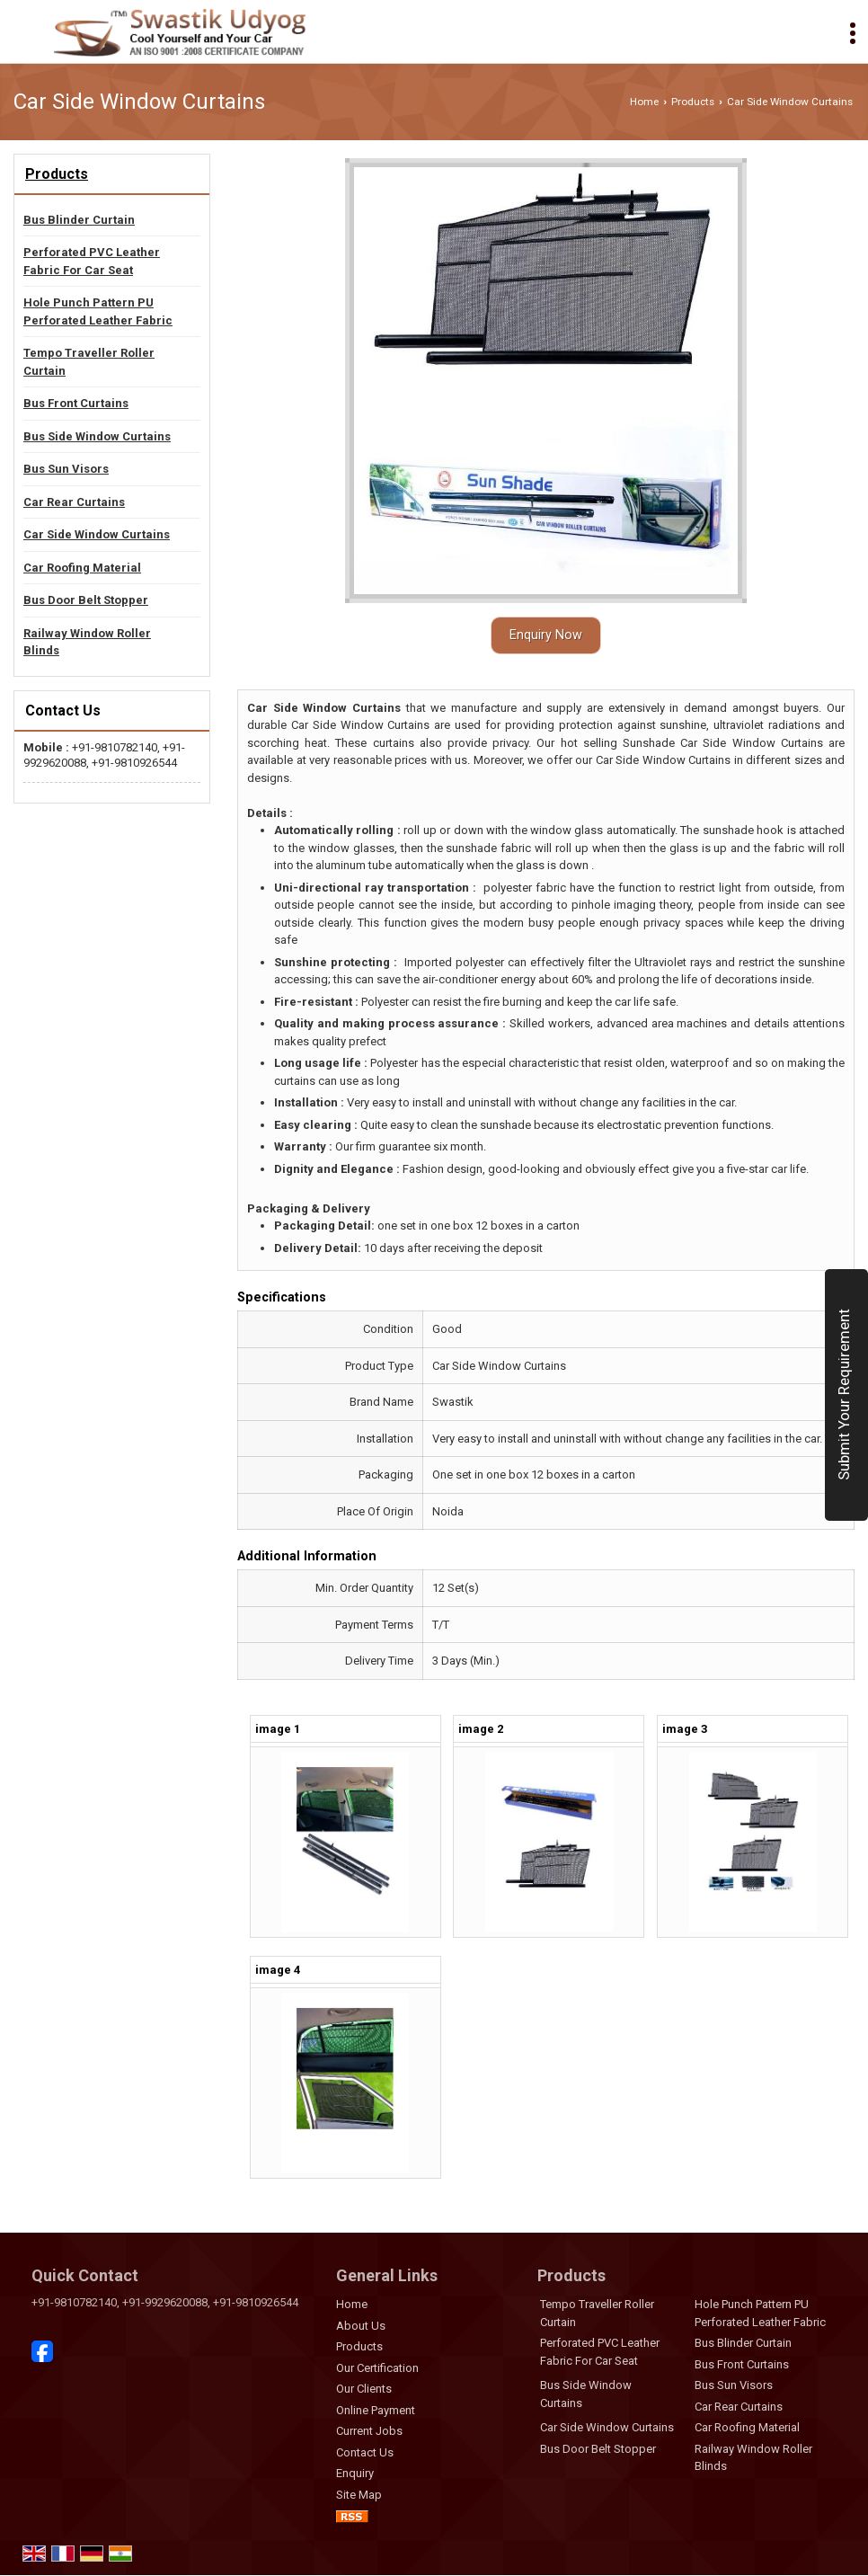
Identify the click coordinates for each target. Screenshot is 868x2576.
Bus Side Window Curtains (97, 436)
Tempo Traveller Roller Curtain (89, 362)
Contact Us (365, 2452)
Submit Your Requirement (844, 1395)
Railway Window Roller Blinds (87, 642)
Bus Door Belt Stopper (85, 600)
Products (692, 101)
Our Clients (364, 2388)
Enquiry (355, 2473)
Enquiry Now (545, 634)
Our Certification (377, 2368)
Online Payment (375, 2410)
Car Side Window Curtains (96, 534)
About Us (360, 2325)
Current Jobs (369, 2431)
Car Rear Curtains (74, 502)
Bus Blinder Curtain (79, 220)
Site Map (359, 2494)
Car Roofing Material (82, 567)
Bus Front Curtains (75, 403)
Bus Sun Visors (66, 468)
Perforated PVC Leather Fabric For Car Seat (91, 261)
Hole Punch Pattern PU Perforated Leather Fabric (98, 311)
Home (644, 101)
